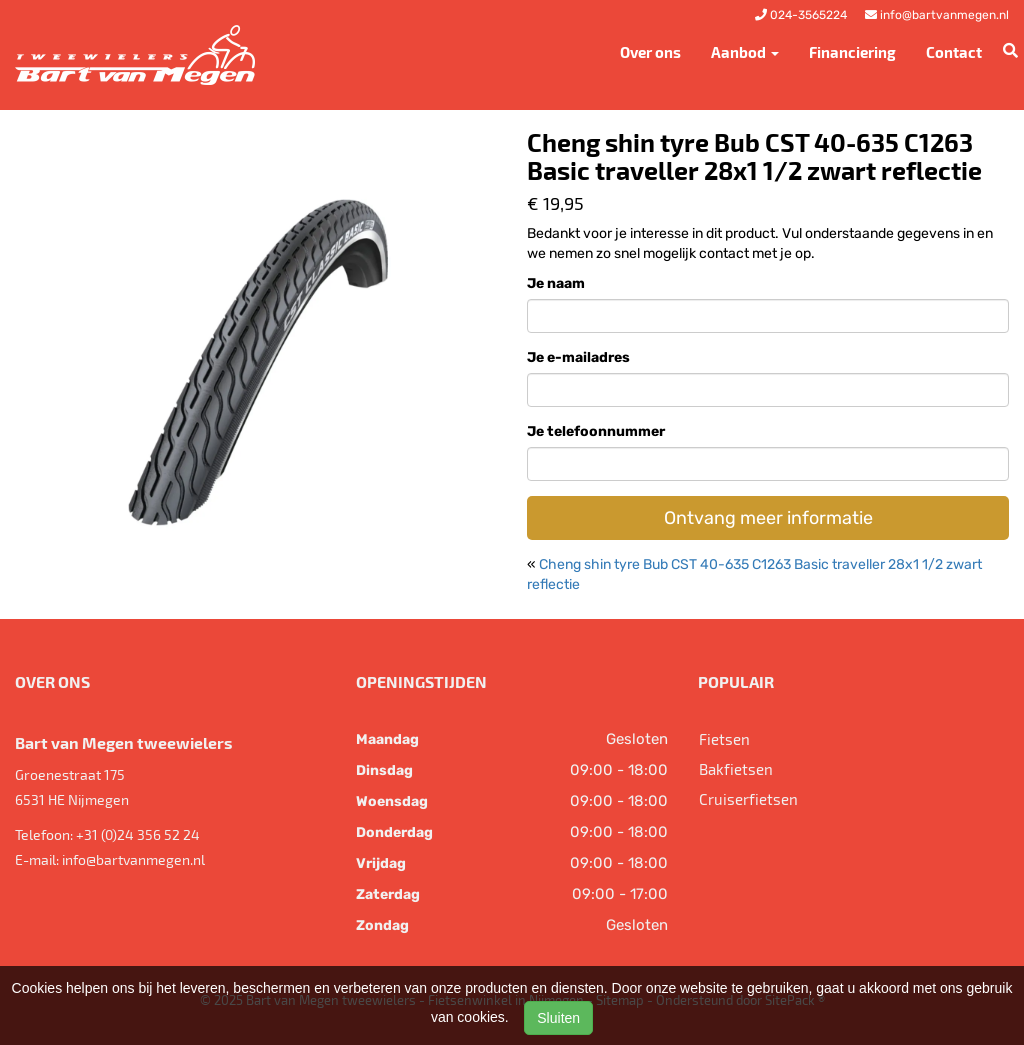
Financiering (852, 52)
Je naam (556, 283)
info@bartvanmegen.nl (133, 859)
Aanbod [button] (745, 52)
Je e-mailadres (578, 357)
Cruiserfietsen (748, 799)
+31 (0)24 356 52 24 (138, 834)
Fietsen (724, 739)
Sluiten (558, 1018)
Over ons (650, 52)
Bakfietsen (736, 769)
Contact (954, 52)
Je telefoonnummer (596, 431)
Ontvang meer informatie (768, 518)
